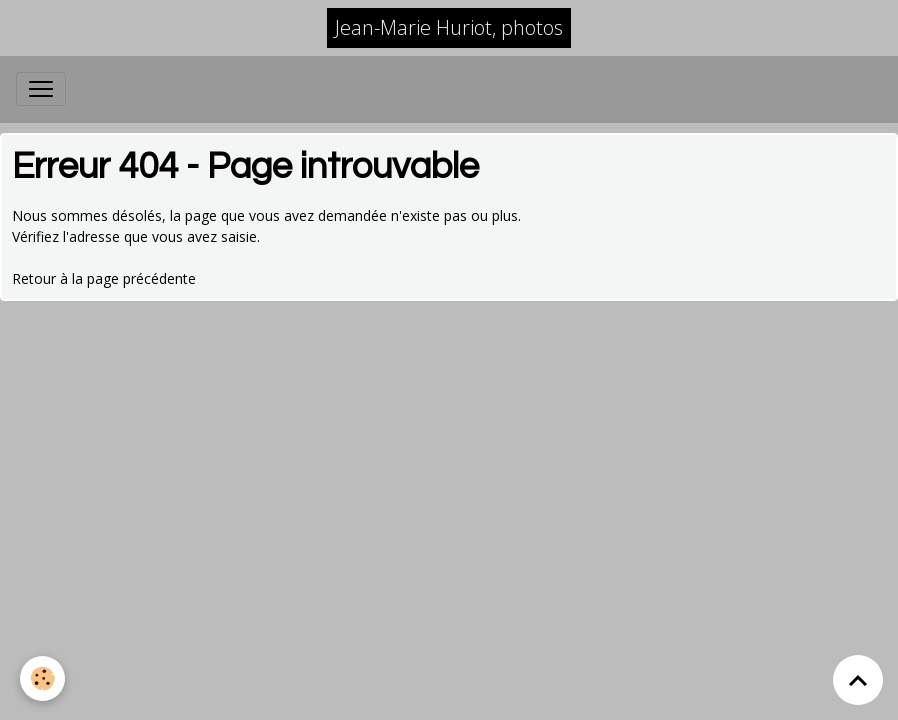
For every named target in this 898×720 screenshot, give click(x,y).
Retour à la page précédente (104, 278)
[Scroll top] (858, 680)
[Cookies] (42, 678)
